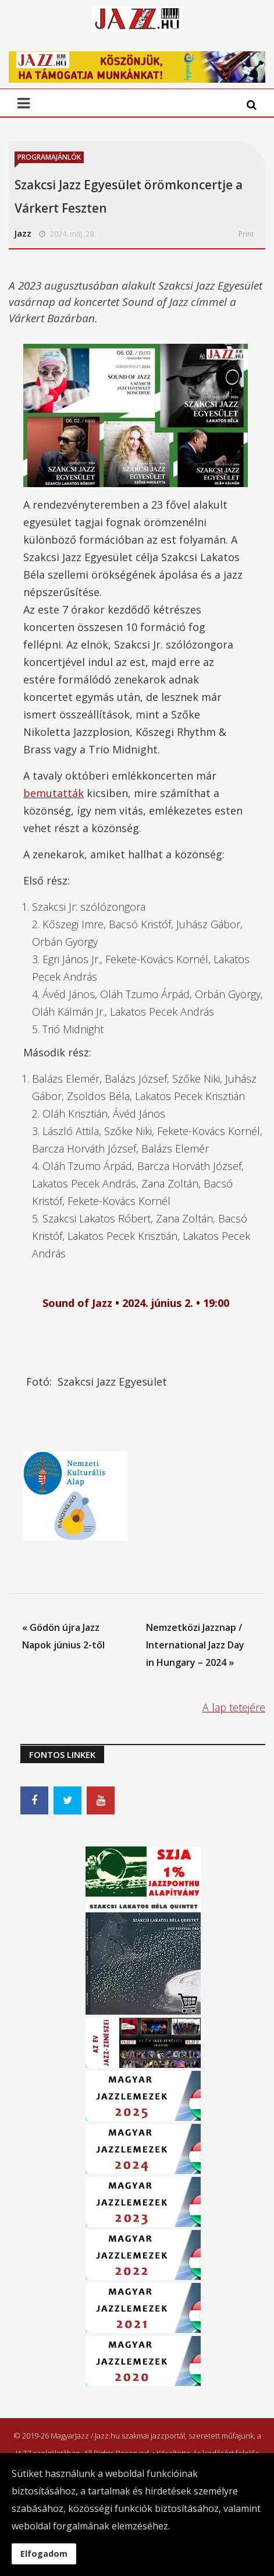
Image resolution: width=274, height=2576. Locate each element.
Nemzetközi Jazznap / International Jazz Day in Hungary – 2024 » (195, 1645)
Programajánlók (49, 157)
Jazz (23, 233)
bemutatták (53, 793)
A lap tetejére (233, 1707)
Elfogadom (43, 2553)
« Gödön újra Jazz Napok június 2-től (63, 1636)
